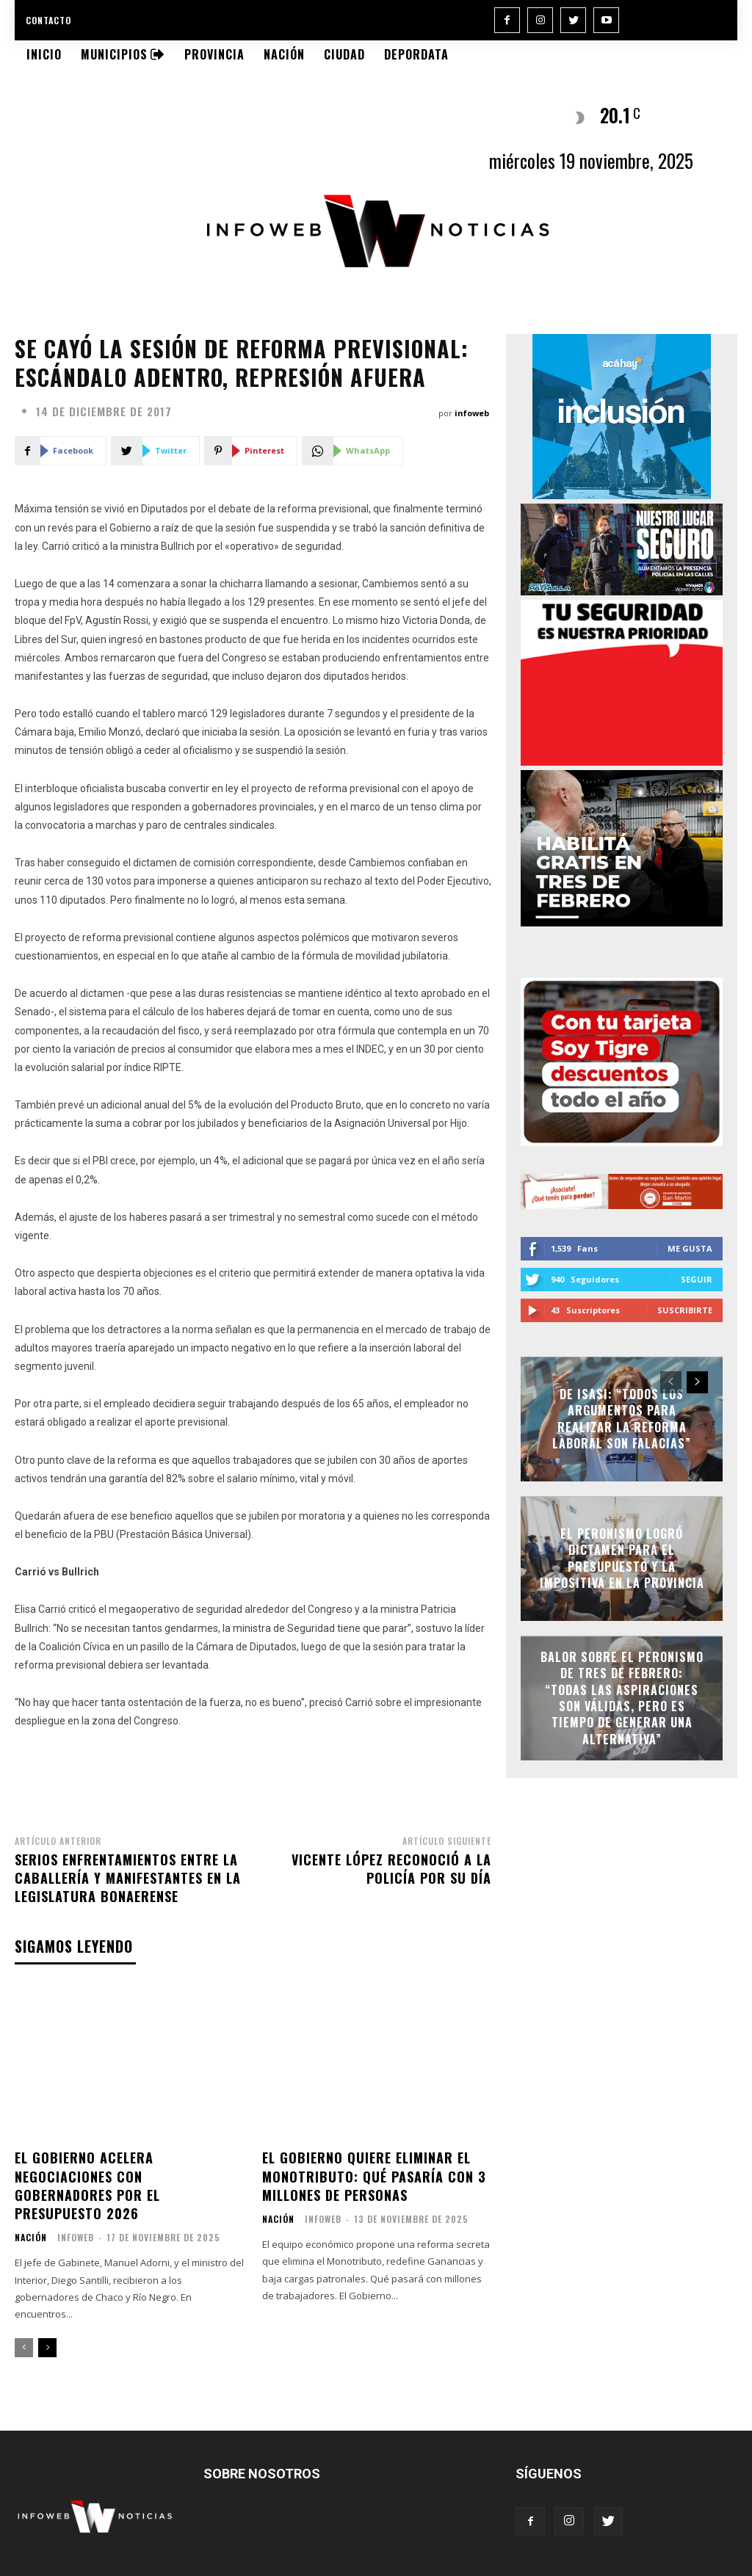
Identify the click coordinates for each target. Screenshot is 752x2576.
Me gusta (690, 1248)
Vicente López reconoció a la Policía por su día (391, 1868)
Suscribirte (684, 1310)
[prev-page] (24, 2347)
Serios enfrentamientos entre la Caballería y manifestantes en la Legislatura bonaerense (128, 1878)
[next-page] (47, 2347)
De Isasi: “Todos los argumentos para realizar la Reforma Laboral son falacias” (621, 1418)
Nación (31, 2237)
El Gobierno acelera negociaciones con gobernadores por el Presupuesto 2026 (87, 2185)
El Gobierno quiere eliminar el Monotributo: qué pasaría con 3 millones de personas (374, 2176)
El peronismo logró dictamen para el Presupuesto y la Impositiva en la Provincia (622, 1558)
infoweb (472, 412)
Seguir (696, 1279)
